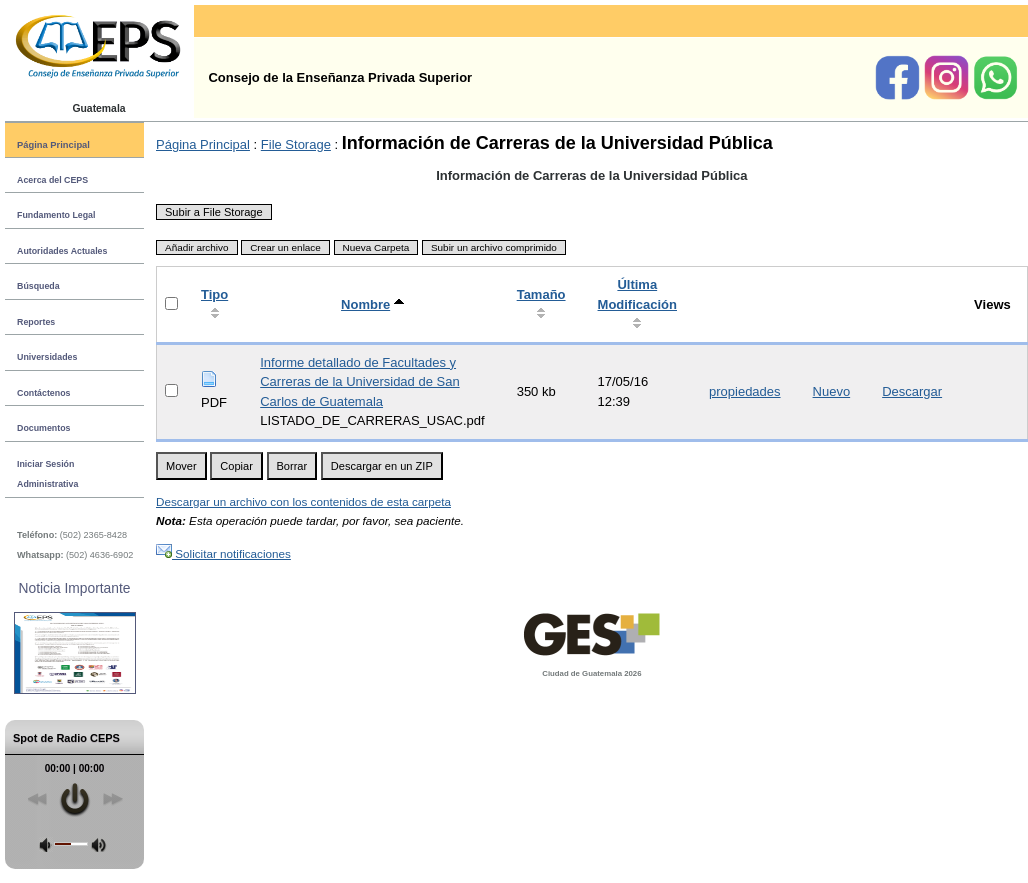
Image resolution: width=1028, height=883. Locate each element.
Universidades (47, 357)
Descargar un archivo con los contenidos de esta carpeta (303, 501)
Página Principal (53, 144)
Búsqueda (38, 286)
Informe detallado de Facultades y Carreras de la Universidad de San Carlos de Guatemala (359, 382)
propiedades (745, 391)
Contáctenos (43, 393)
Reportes (36, 322)
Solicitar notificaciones (223, 553)
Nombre (365, 304)
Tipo (214, 294)
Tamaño (541, 294)
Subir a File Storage (214, 212)
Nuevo (832, 391)
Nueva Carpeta (376, 247)
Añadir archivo (197, 247)
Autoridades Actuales (62, 251)
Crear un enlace (285, 247)
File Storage (296, 144)
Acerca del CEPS (52, 180)
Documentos (43, 428)
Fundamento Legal (56, 215)
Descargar (912, 391)
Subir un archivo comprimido (494, 247)
